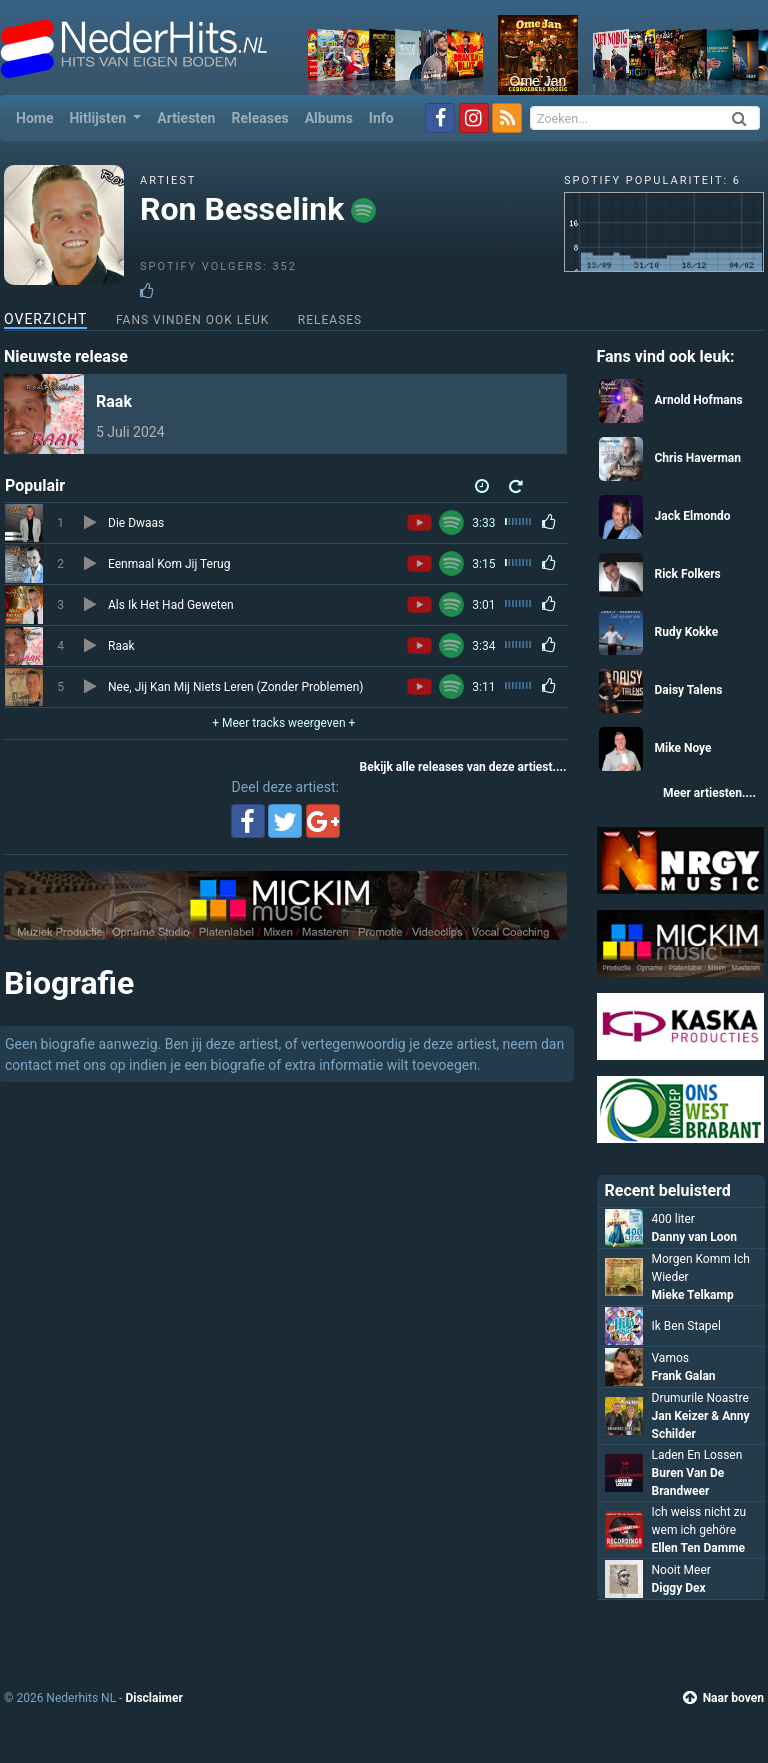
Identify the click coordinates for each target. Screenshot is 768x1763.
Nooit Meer (681, 1570)
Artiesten (186, 118)
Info (381, 118)
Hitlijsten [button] (99, 118)
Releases (259, 118)
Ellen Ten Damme (699, 1548)
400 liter (673, 1219)
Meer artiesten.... (709, 793)
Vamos (670, 1358)
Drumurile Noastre (700, 1398)
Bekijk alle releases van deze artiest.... (463, 767)
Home (38, 116)
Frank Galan (684, 1376)
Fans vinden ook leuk (192, 320)
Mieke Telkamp (693, 1295)
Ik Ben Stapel (686, 1326)
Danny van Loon (695, 1237)
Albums (329, 118)
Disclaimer (153, 1698)
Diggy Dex (679, 1588)
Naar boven (723, 1698)
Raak (114, 401)
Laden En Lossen (697, 1455)
